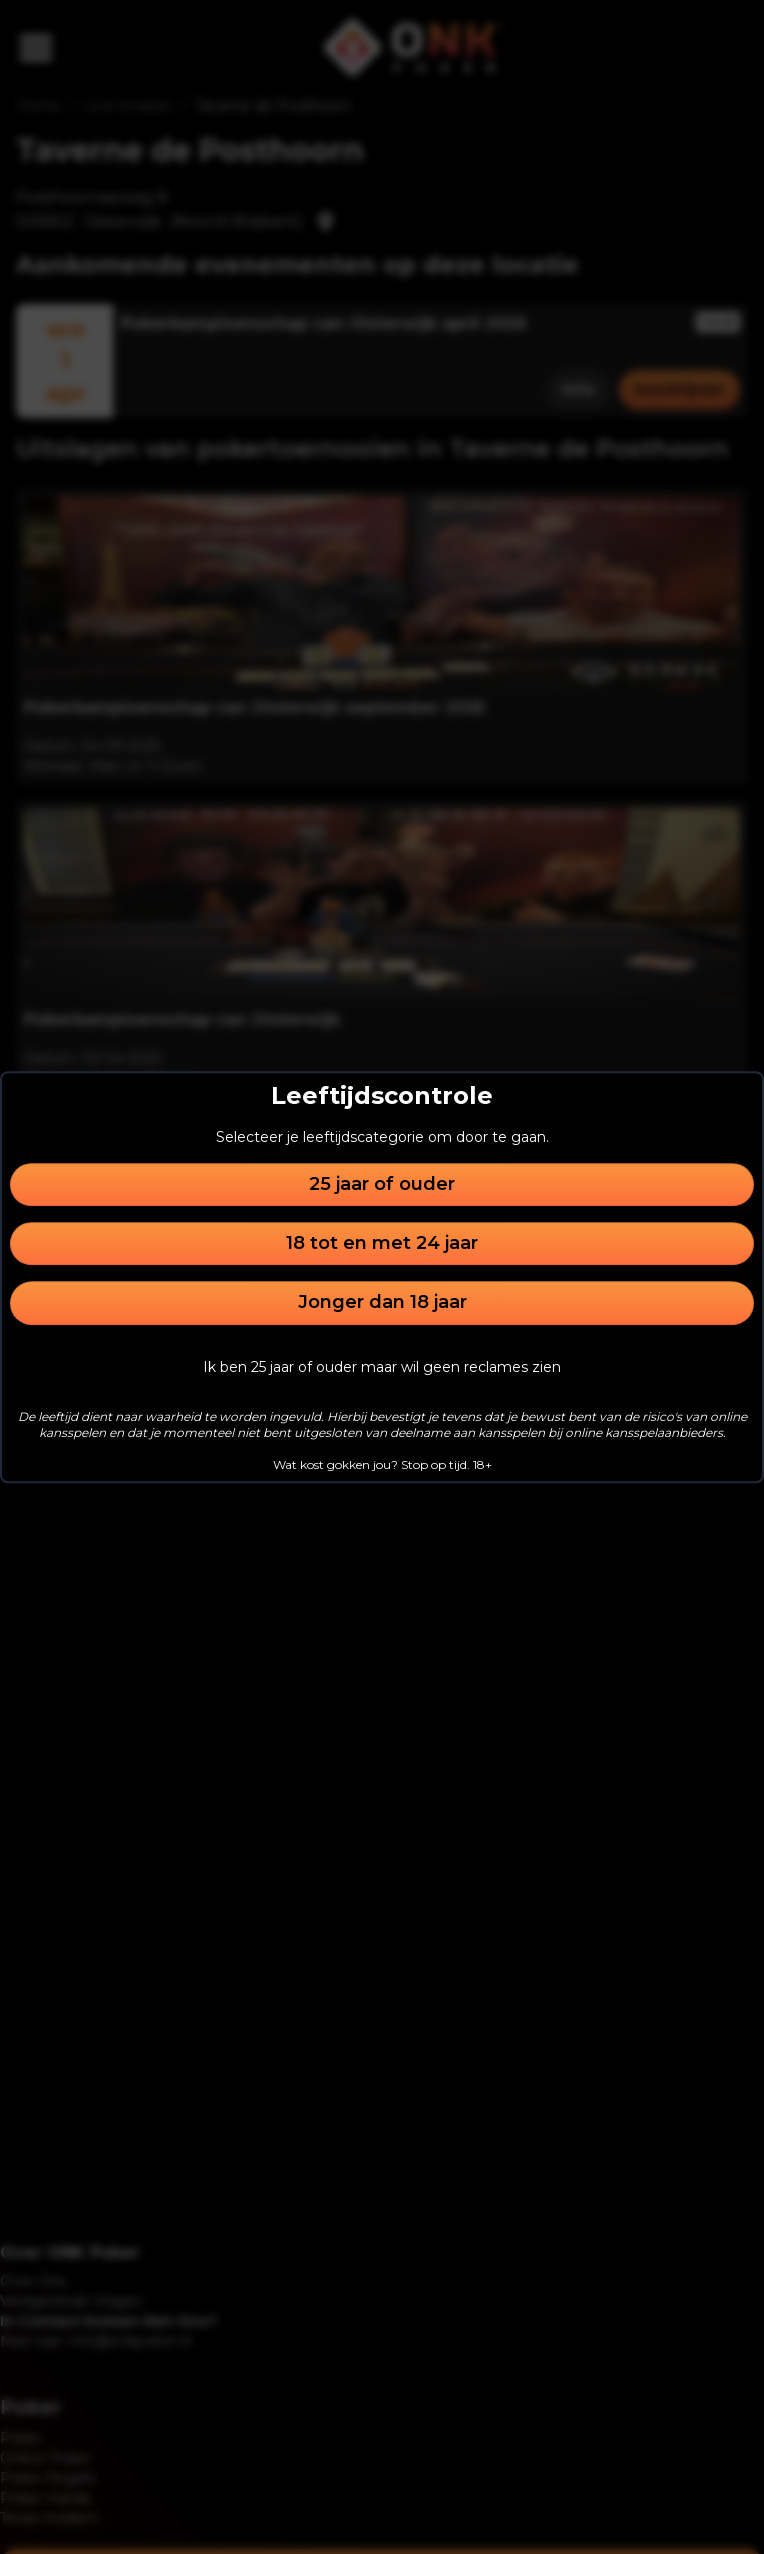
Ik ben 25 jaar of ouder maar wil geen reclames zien (382, 1367)
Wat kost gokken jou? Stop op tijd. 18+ (382, 1464)
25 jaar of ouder (382, 1184)
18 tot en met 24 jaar (382, 1243)
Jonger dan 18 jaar (382, 1303)
